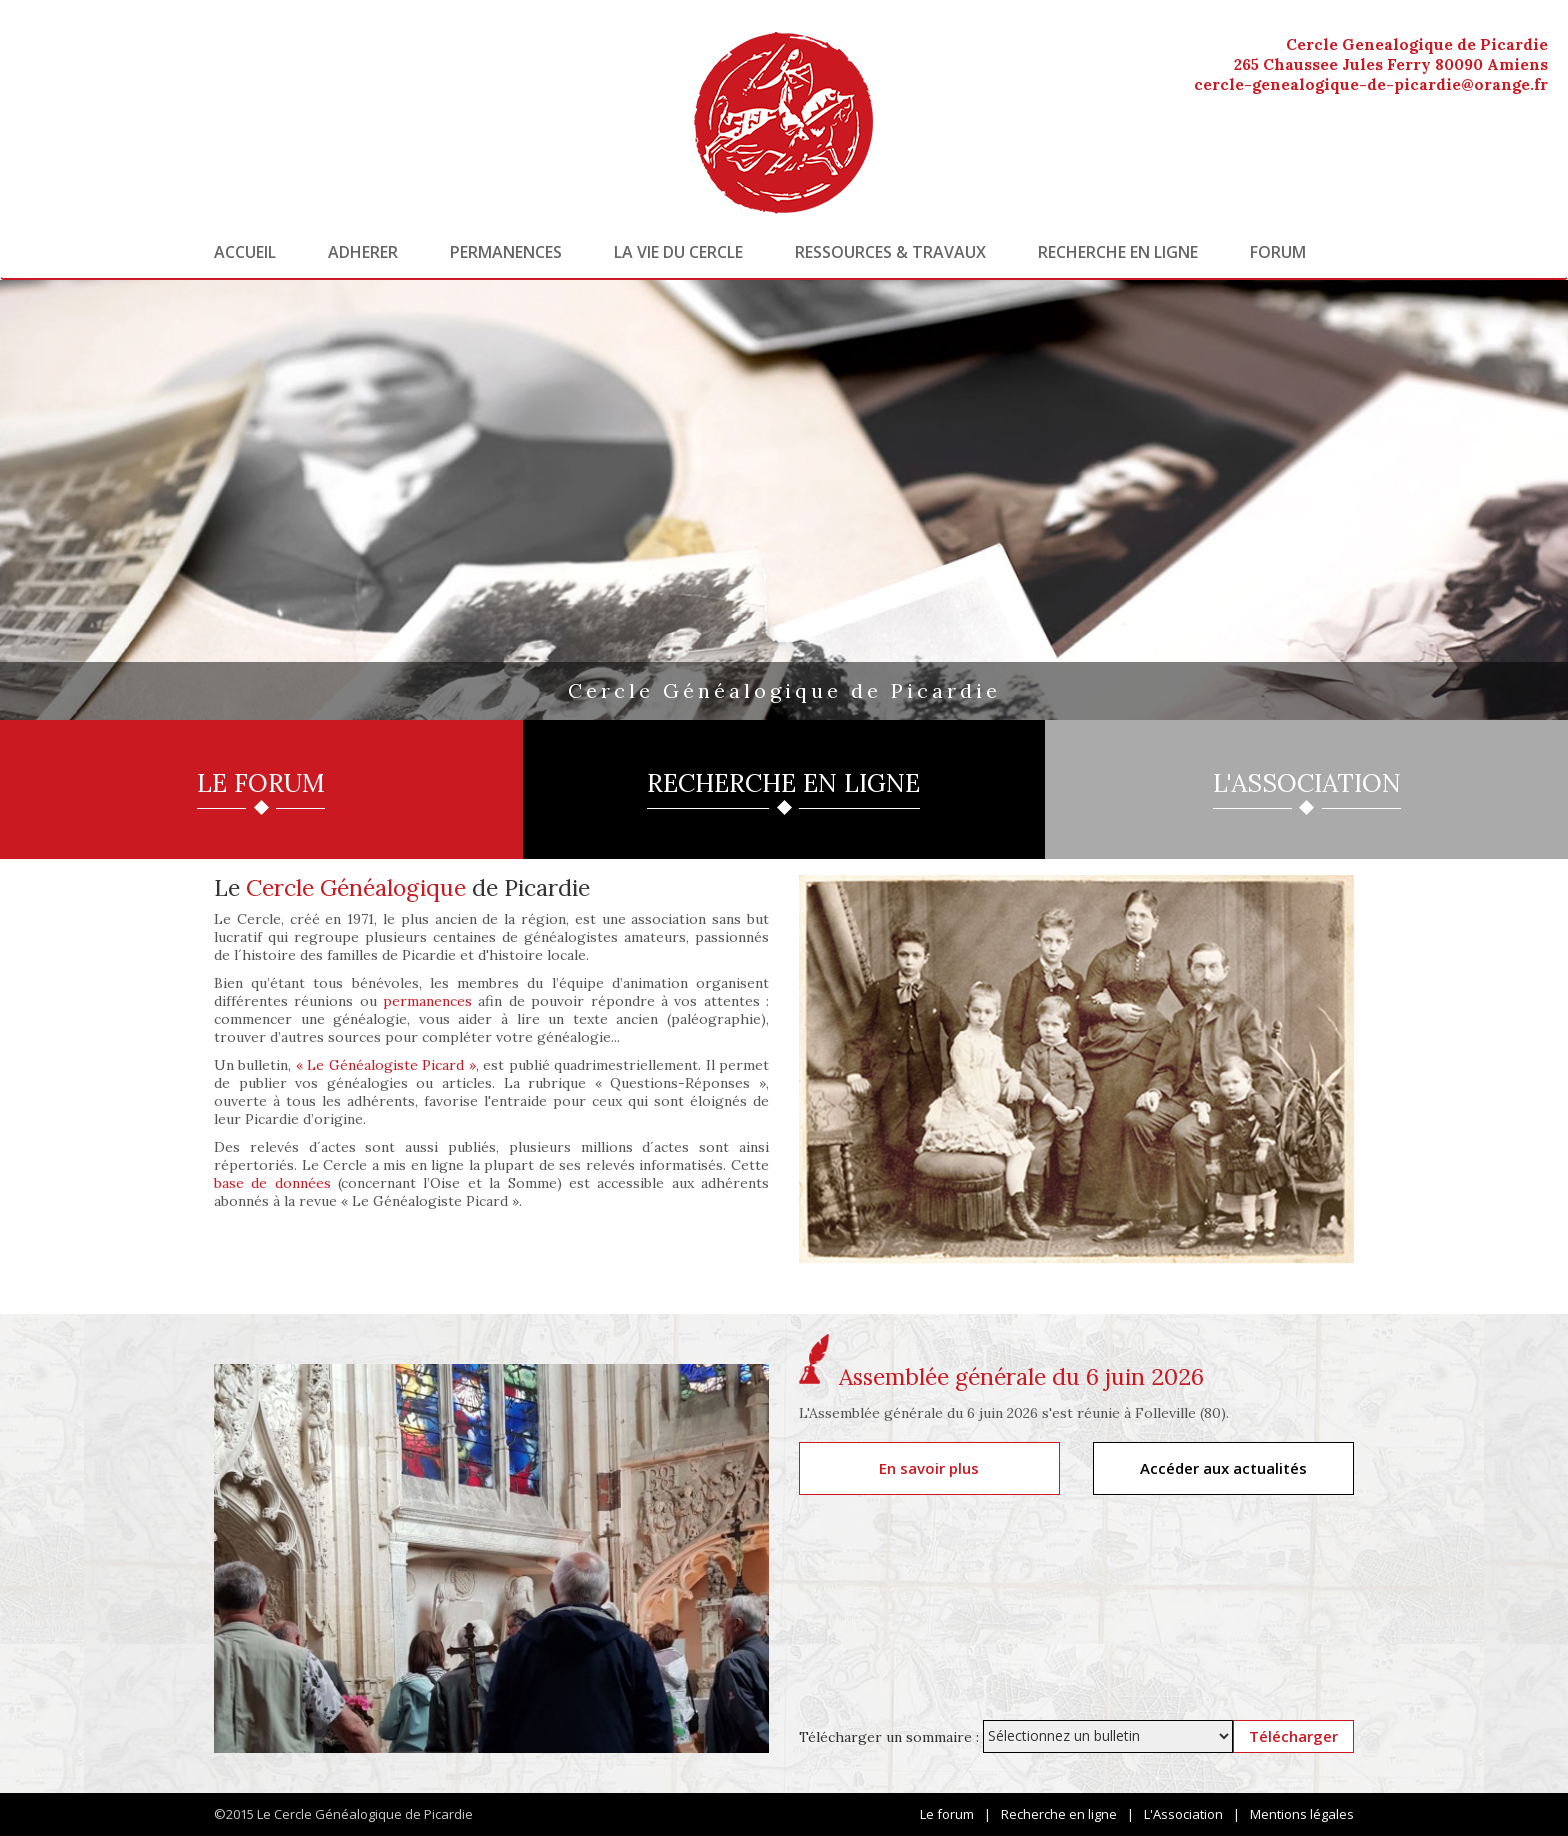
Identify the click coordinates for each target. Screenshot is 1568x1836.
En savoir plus (929, 1468)
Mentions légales (1302, 1814)
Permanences (506, 252)
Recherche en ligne (1118, 252)
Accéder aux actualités (1223, 1468)
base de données (272, 1183)
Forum (1278, 252)
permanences (427, 1001)
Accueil (245, 252)
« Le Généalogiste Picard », (387, 1065)
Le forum (947, 1814)
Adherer (363, 252)
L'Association (1183, 1814)
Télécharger (1293, 1736)
